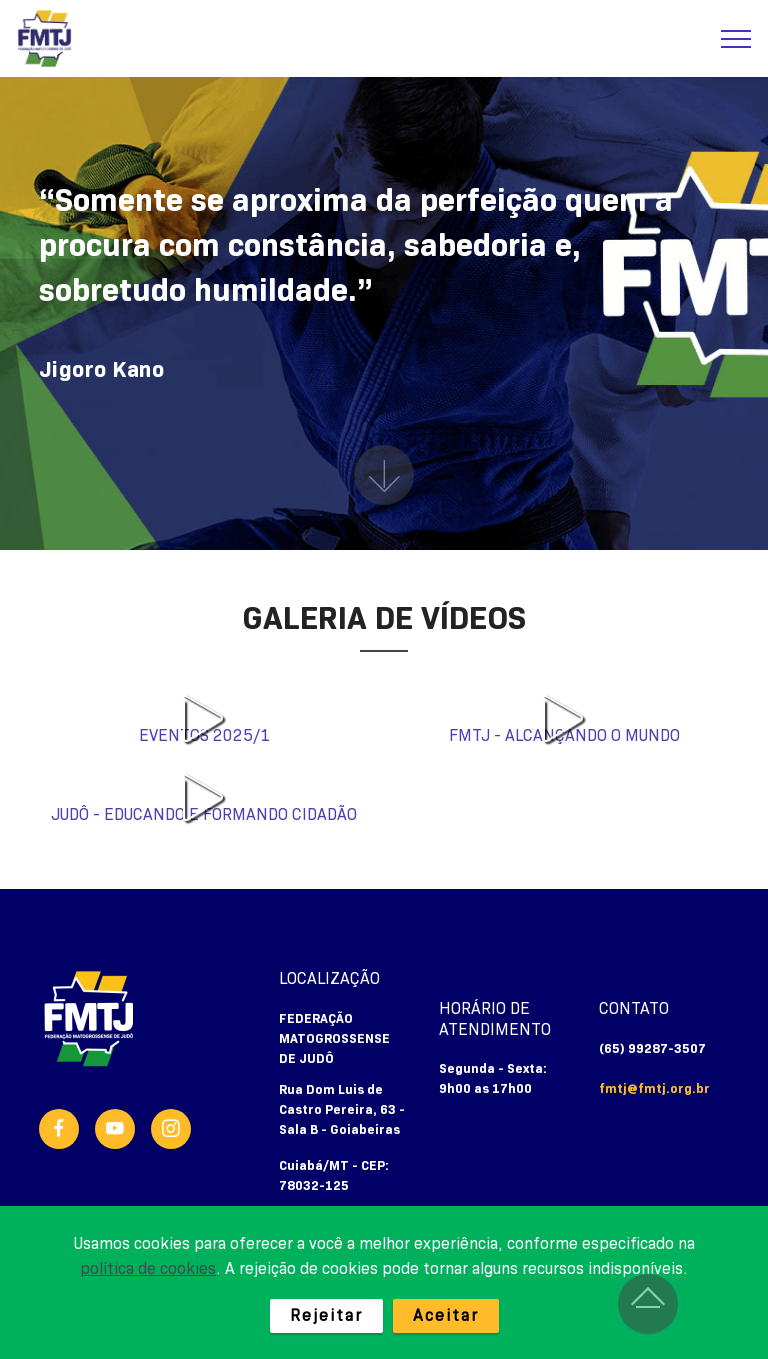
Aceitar (446, 1316)
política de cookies (148, 1269)
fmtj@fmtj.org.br (654, 1089)
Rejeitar (326, 1316)
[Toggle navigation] (736, 39)
